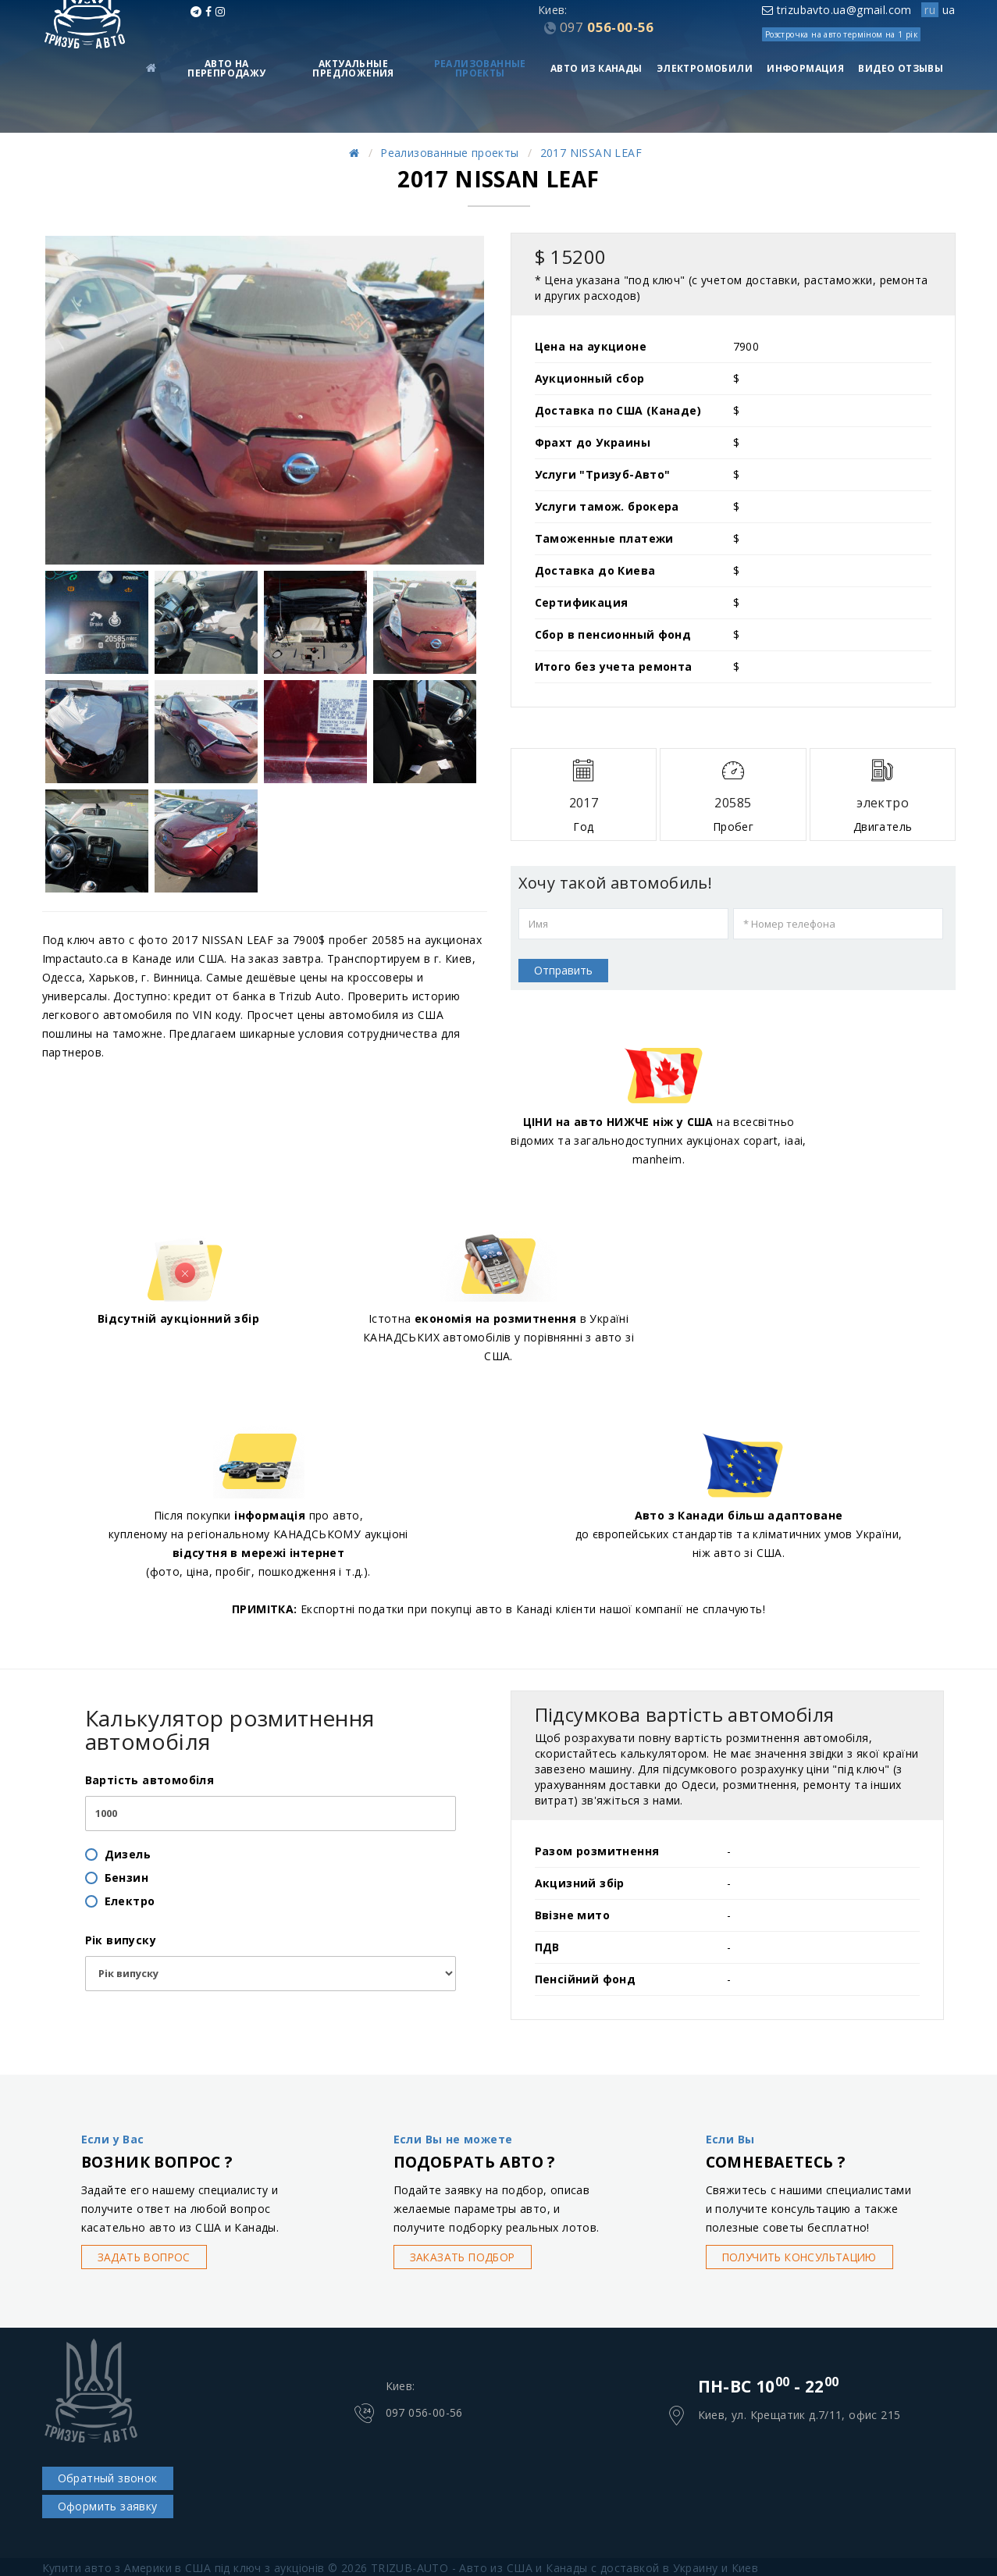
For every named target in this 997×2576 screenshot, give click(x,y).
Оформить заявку (108, 2506)
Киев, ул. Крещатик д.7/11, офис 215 (799, 2415)
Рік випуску (120, 1940)
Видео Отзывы (900, 68)
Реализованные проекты (480, 68)
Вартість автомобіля (150, 1780)
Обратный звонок (108, 2478)
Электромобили (705, 68)
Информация (805, 68)
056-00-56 (607, 27)
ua (949, 9)
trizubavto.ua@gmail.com (837, 9)
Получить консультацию (805, 2257)
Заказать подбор (465, 2257)
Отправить (563, 970)
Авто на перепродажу (226, 68)
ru (929, 9)
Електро (130, 1901)
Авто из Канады (596, 68)
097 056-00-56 (424, 2413)
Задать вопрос (146, 2257)
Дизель (128, 1854)
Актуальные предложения (352, 68)
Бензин (126, 1877)
